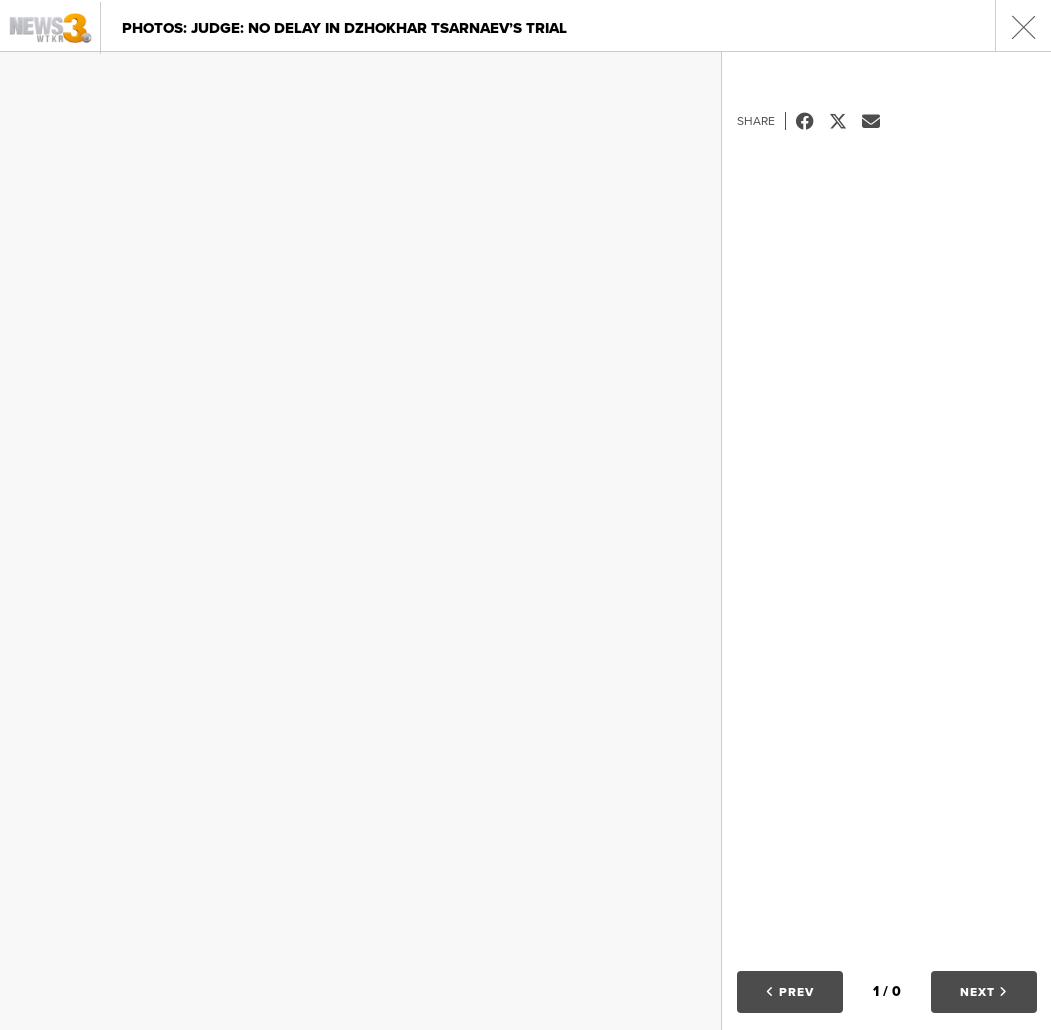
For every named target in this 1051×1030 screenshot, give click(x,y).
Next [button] (984, 992)
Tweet (845, 121)
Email (878, 121)
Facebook (812, 121)
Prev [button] (790, 992)
